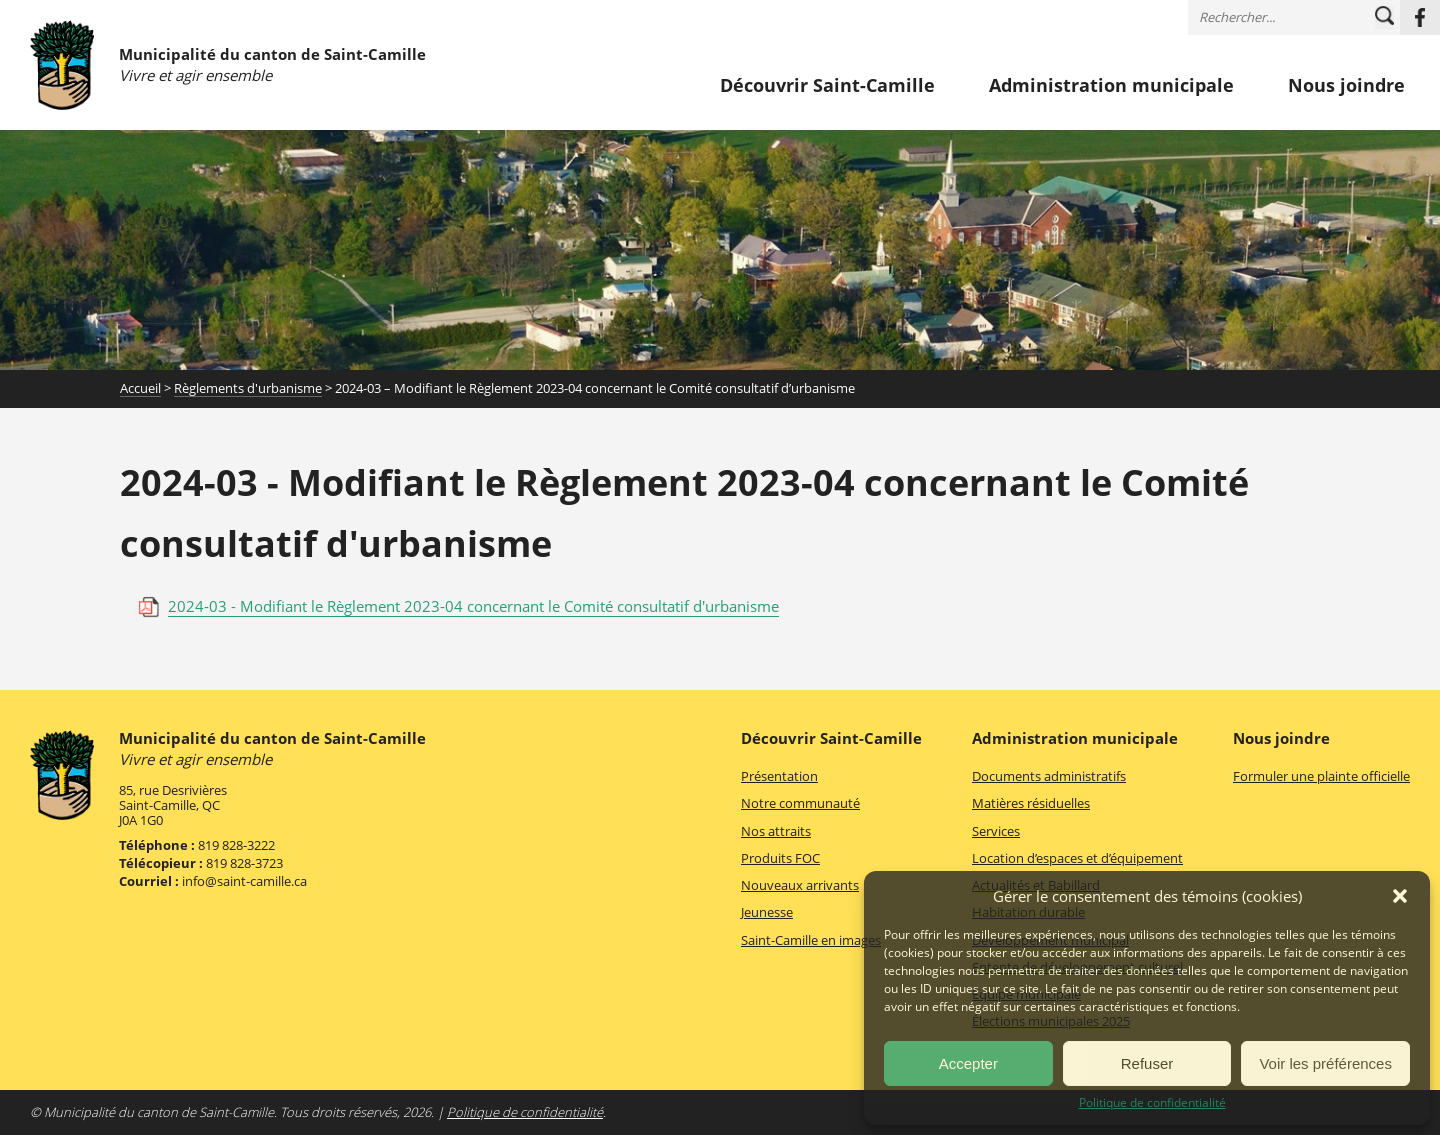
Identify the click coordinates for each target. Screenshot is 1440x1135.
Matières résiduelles (1031, 803)
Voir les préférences (1325, 1063)
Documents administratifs (1049, 776)
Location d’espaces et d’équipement (1077, 858)
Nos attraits (776, 831)
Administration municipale (1111, 86)
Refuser (1147, 1063)
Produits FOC (780, 858)
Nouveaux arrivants (800, 885)
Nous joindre (1346, 86)
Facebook (1420, 17)
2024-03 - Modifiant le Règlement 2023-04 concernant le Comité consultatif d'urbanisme (473, 606)
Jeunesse (767, 912)
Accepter (968, 1063)
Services (996, 831)
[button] (1400, 896)
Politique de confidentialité (1152, 1103)
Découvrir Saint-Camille (827, 86)
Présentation (779, 776)
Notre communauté (800, 803)
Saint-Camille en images (811, 940)
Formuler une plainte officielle (1321, 776)
